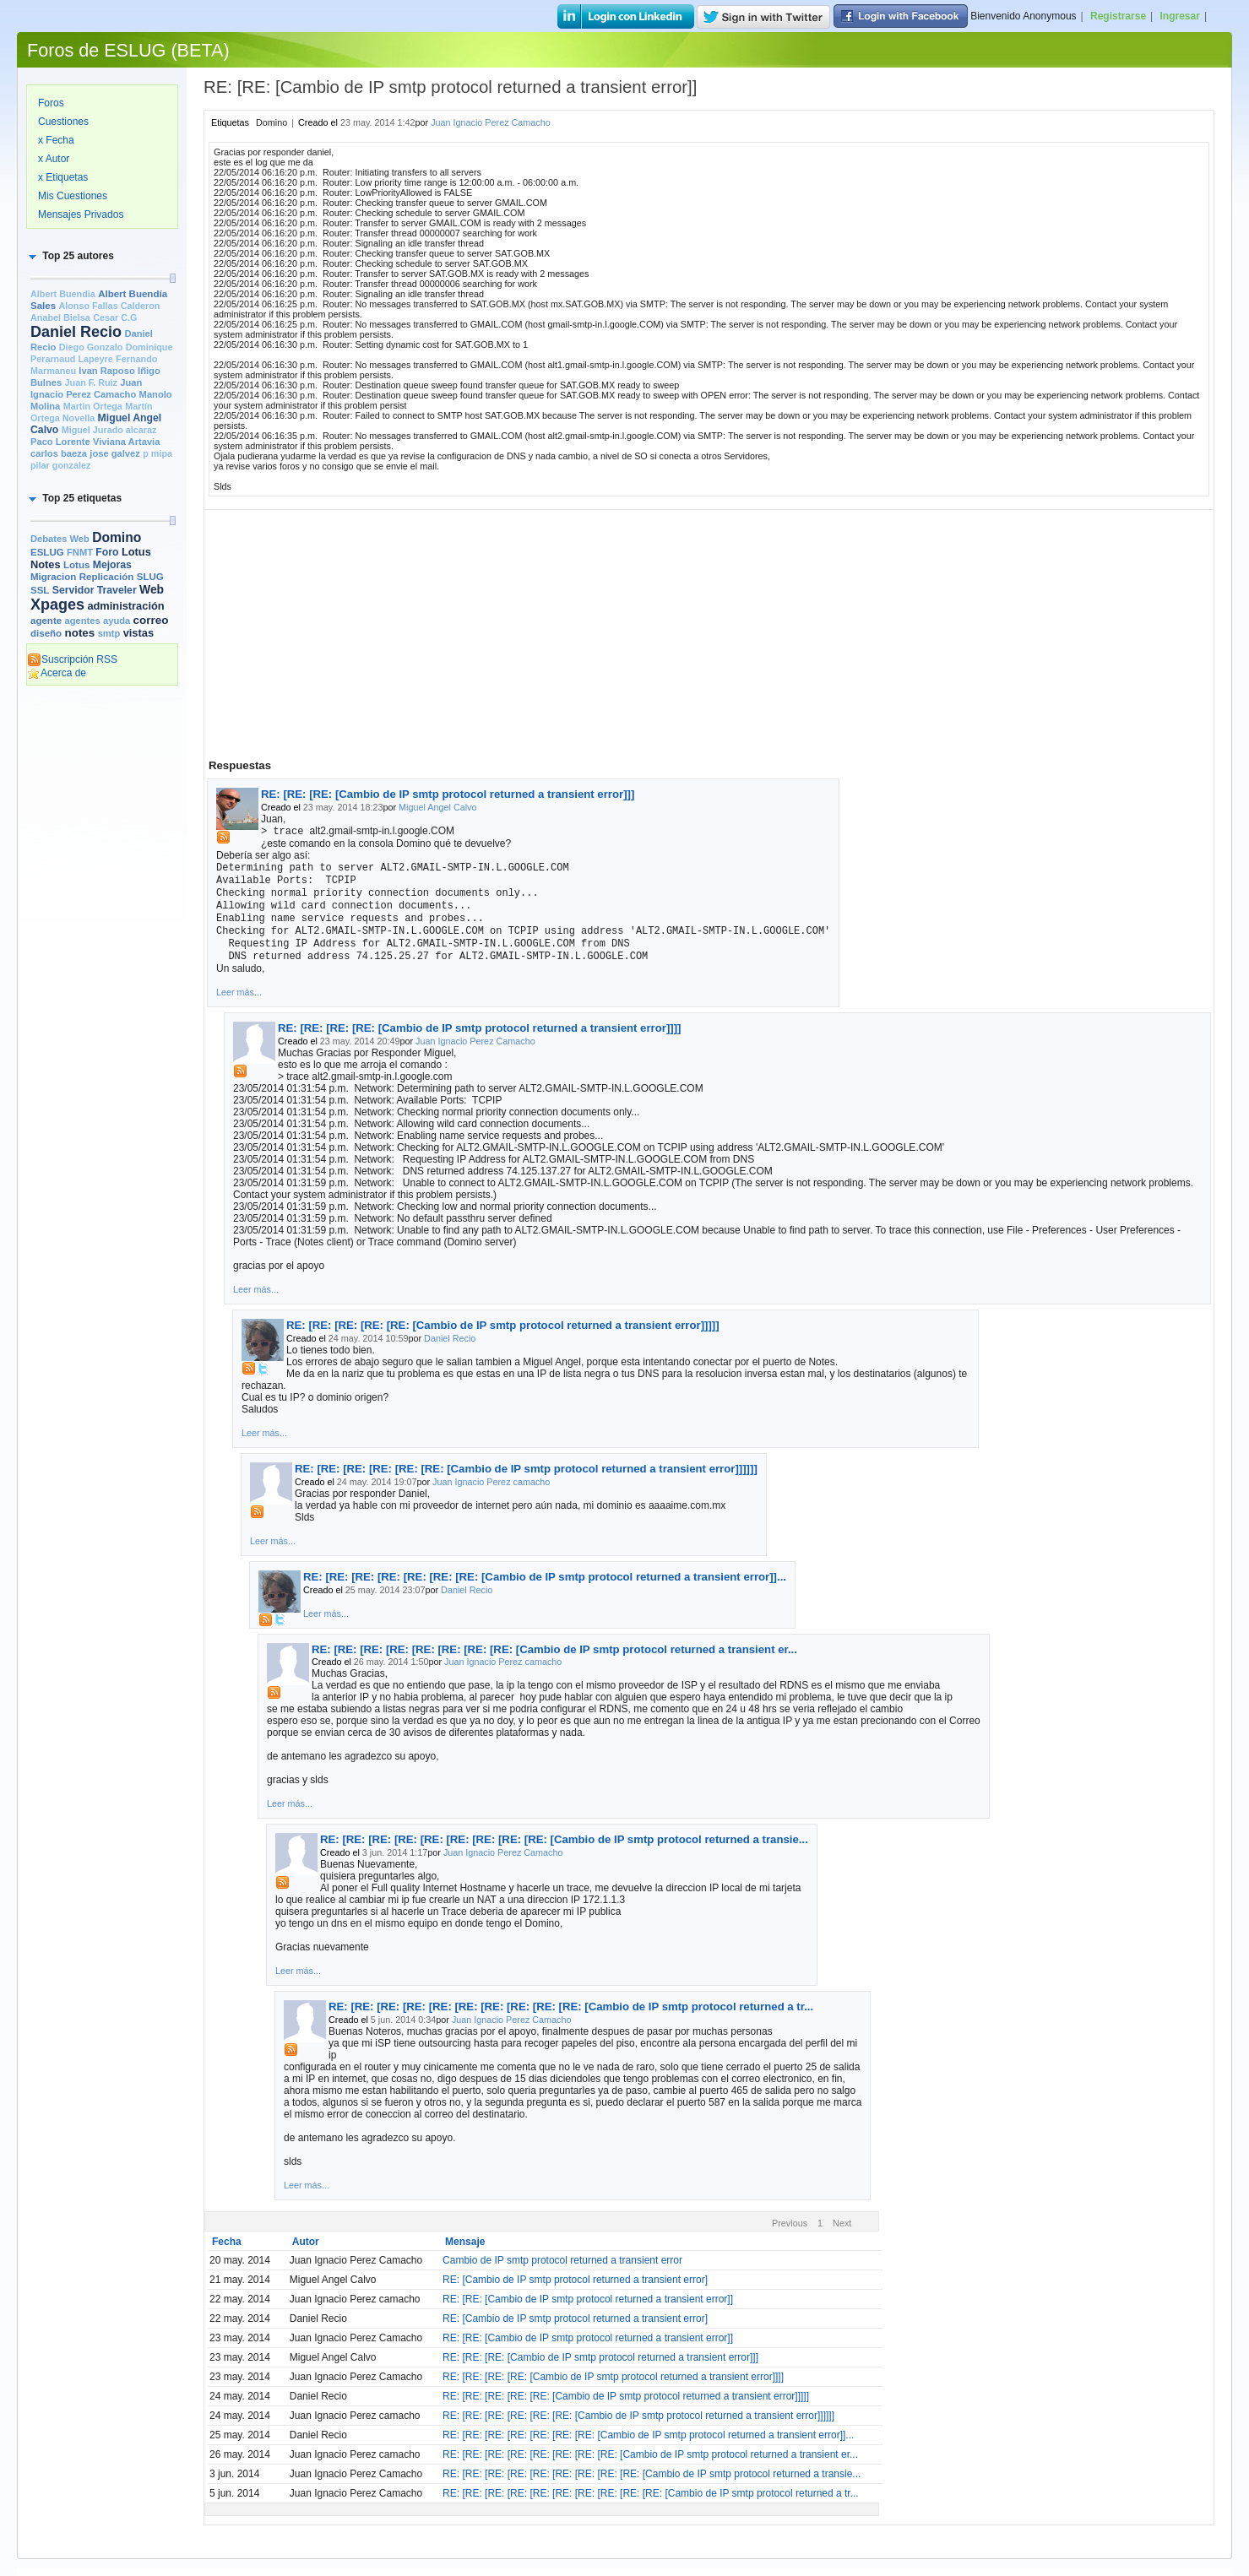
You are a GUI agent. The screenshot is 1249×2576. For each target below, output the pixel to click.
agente (46, 621)
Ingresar (1180, 16)
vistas (138, 632)
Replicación (106, 577)
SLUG (150, 577)
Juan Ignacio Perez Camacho (491, 122)
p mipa (157, 453)
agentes (82, 621)
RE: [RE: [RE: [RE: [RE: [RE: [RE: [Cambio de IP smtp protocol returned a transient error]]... (544, 1576)
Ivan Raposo (106, 371)
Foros (51, 103)
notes (79, 632)
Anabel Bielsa (60, 317)
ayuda (116, 621)
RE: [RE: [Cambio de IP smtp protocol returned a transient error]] (588, 2299)
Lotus (76, 565)
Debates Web (60, 539)
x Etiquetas (63, 177)
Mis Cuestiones (72, 196)
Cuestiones (63, 121)
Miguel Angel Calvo (437, 807)
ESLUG (47, 552)
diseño (46, 633)
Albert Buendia (62, 294)
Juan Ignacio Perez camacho (491, 1482)
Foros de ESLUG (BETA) (128, 50)
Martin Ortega (92, 406)
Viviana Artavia (126, 442)
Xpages (57, 604)
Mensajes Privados (80, 214)
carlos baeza (58, 453)
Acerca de (56, 673)
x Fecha (56, 140)
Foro (106, 552)
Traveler (117, 590)
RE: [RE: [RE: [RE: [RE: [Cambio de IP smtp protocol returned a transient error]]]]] (503, 1325)
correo (151, 620)
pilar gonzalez (60, 465)
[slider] (172, 278)
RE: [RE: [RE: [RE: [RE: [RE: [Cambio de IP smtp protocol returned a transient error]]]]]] (526, 1468)
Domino (116, 537)
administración (125, 605)
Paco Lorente (60, 442)
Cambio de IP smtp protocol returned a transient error (562, 2260)
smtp (109, 633)
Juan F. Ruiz (91, 382)
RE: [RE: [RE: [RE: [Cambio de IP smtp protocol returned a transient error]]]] (479, 1028)
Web (151, 589)
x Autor (53, 159)
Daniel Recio (76, 331)
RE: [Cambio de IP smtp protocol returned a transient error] (575, 2280)
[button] (70, 256)
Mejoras (112, 565)
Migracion (53, 577)
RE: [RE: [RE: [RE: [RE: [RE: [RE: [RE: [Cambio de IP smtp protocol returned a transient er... (554, 1649)
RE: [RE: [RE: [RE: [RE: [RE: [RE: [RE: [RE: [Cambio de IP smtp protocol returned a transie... (564, 1839)
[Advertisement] (102, 951)
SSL (39, 590)
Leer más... (239, 992)
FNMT (80, 552)
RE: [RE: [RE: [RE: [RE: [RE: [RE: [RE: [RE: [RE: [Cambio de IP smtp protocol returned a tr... (571, 2006)
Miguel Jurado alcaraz (109, 430)
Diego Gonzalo (91, 347)
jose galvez (115, 453)
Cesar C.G (115, 317)
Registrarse (1118, 16)
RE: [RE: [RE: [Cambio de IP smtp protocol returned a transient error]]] (447, 794)
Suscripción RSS (72, 659)
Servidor (73, 590)
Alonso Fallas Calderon (109, 306)
